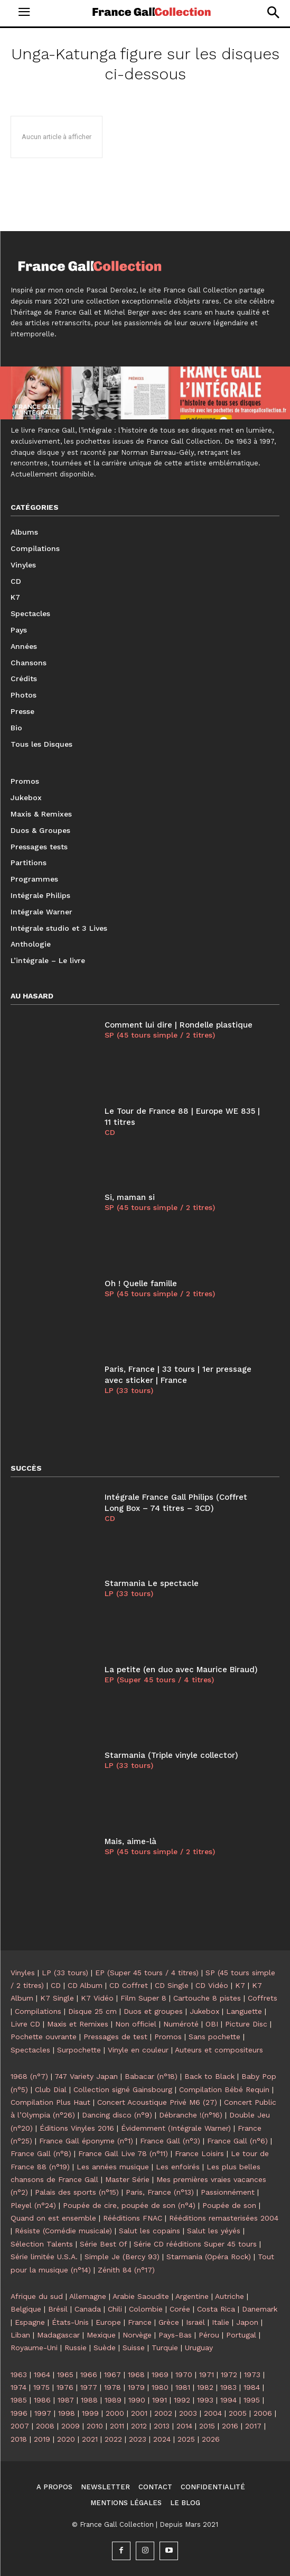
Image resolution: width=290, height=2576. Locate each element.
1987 (66, 2400)
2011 (117, 2426)
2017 (253, 2426)
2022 (113, 2439)
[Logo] (151, 11)
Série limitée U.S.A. (44, 2256)
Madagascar (58, 2335)
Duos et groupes (153, 2011)
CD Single (172, 1985)
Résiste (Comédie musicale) (63, 2230)
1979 (136, 2387)
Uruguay (199, 2347)
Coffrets (262, 1998)
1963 (19, 2374)
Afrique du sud (37, 2296)
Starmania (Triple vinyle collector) (171, 1755)
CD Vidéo (211, 1985)
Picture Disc (246, 2024)
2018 (19, 2439)
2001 (139, 2413)
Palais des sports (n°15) (77, 2192)
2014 (184, 2426)
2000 (115, 2413)
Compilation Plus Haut (50, 2102)
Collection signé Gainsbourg (122, 2089)
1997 (42, 2413)
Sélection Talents (42, 2244)
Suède (104, 2347)
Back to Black (209, 2076)
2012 (139, 2426)
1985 (19, 2400)
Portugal (241, 2335)
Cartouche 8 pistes (207, 1998)
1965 (65, 2374)
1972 (229, 2374)
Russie (75, 2347)
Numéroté (181, 2024)
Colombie (146, 2309)
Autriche (229, 2296)
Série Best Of (103, 2244)
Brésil (58, 2309)
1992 (182, 2400)
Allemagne (87, 2296)
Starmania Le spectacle (152, 1583)
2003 (188, 2413)
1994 (228, 2400)
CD (110, 1132)
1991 (159, 2400)
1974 (18, 2387)
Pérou (209, 2335)
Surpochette (79, 2050)
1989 (113, 2400)
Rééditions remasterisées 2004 (223, 2218)
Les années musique (113, 2166)
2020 (66, 2439)
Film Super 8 (143, 1998)
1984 (252, 2387)
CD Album (85, 1985)
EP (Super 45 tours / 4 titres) (159, 1679)
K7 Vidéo (97, 1998)
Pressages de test (115, 2036)
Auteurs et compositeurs (219, 2050)
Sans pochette (214, 2036)
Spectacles (30, 2050)
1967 (112, 2374)
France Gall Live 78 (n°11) (123, 2153)
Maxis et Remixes (77, 2024)
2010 (95, 2426)
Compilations (38, 2011)
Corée (180, 2309)
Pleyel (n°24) (33, 2205)
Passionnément (228, 2192)
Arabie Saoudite (141, 2296)
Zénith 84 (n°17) (126, 2270)
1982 (205, 2387)
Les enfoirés (178, 2166)
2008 (45, 2426)
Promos (168, 2036)
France (140, 2322)
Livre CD (25, 2024)
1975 (41, 2387)
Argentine (192, 2296)
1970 (183, 2374)
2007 (20, 2426)
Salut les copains (149, 2230)
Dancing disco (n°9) (117, 2115)
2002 (163, 2413)
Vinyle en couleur (138, 2050)
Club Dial (51, 2089)
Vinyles (23, 1972)
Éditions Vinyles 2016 (77, 2128)
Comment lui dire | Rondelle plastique (178, 1025)
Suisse (134, 2347)
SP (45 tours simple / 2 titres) (160, 1035)
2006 (263, 2413)
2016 (230, 2426)
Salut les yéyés (213, 2230)
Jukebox (204, 2011)
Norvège (137, 2335)
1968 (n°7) (29, 2076)
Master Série (127, 2179)
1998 (66, 2413)
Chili (115, 2309)
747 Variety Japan (86, 2076)
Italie (220, 2322)
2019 (42, 2439)
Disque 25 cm (92, 2011)
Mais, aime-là (130, 1841)
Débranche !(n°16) (190, 2115)
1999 (90, 2413)
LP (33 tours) (129, 1390)
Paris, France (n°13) (160, 2192)
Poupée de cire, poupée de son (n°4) (129, 2205)
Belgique (26, 2309)
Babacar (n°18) (151, 2076)
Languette (244, 2011)
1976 (65, 2387)
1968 (136, 2374)
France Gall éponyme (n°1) (86, 2141)
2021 (90, 2439)
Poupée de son (229, 2205)
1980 (160, 2387)
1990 (136, 2400)
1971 (206, 2374)
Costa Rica (216, 2309)
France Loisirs (199, 2153)
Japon (247, 2322)
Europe (108, 2322)
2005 (238, 2413)
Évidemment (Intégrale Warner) (176, 2128)
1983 (228, 2387)
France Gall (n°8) (41, 2153)
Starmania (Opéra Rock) (208, 2256)
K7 (240, 1985)
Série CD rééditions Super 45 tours (195, 2244)
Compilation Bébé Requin (224, 2089)
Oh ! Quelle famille (141, 1283)
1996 (19, 2413)
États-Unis (70, 2322)
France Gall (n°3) (170, 2141)
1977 (88, 2387)
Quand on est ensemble (53, 2218)
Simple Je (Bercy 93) (122, 2256)
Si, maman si (130, 1197)
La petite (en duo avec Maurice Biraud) (181, 1669)
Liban (20, 2335)
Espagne (30, 2322)
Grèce (168, 2322)
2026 (211, 2439)
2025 (186, 2439)
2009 (70, 2426)
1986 (42, 2400)
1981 (182, 2387)
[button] (272, 12)
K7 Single (57, 1998)
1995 (252, 2400)
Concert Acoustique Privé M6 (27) (157, 2102)
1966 (88, 2374)
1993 (205, 2400)
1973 (252, 2374)
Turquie (165, 2347)
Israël (195, 2322)
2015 (207, 2426)
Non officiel (135, 2024)
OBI (211, 2024)
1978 (112, 2387)
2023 (137, 2439)
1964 (42, 2374)
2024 (162, 2439)
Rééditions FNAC (132, 2218)
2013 (162, 2426)
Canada (87, 2309)
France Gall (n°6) (237, 2141)
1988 (89, 2400)
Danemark (259, 2309)
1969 (160, 2374)
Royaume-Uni (34, 2347)
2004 (213, 2413)
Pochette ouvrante (44, 2036)
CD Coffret (128, 1985)
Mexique (101, 2335)
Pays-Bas (175, 2335)
